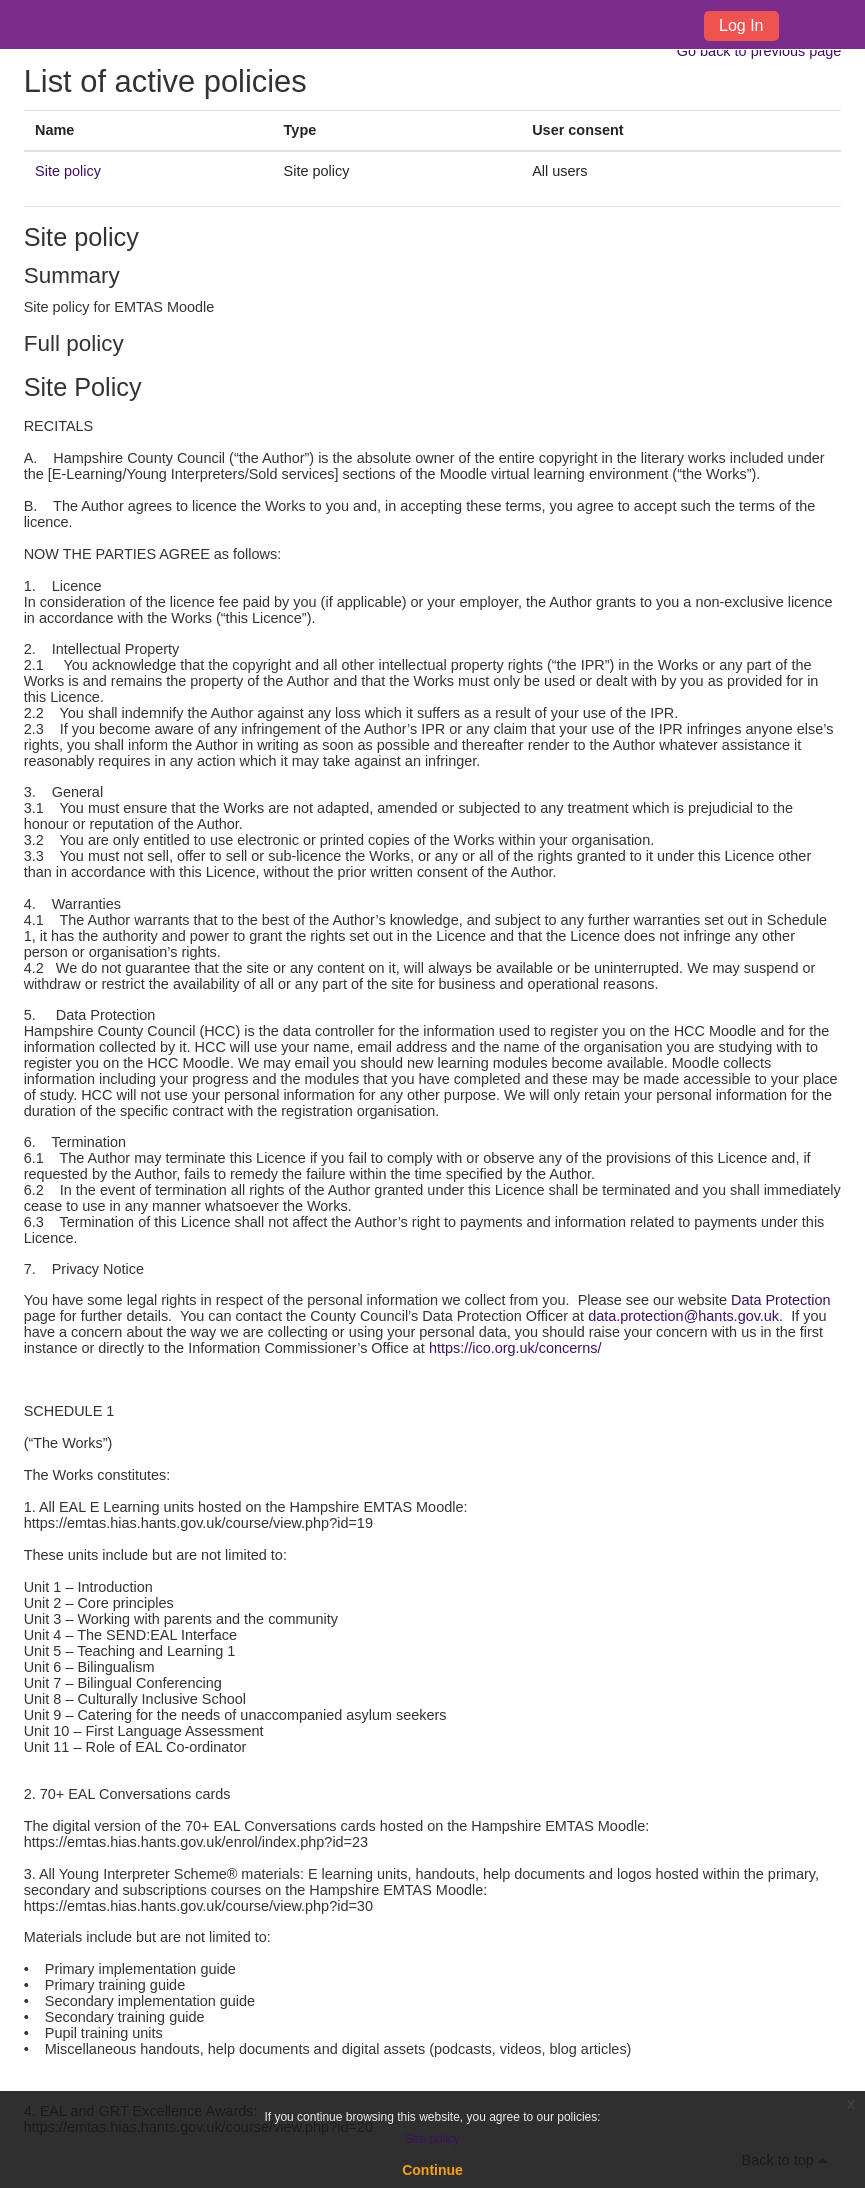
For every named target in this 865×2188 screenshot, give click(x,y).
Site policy (68, 171)
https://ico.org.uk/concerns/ (515, 1348)
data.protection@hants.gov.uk (683, 1316)
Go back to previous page (759, 51)
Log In (741, 25)
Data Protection (781, 1300)
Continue (432, 2170)
